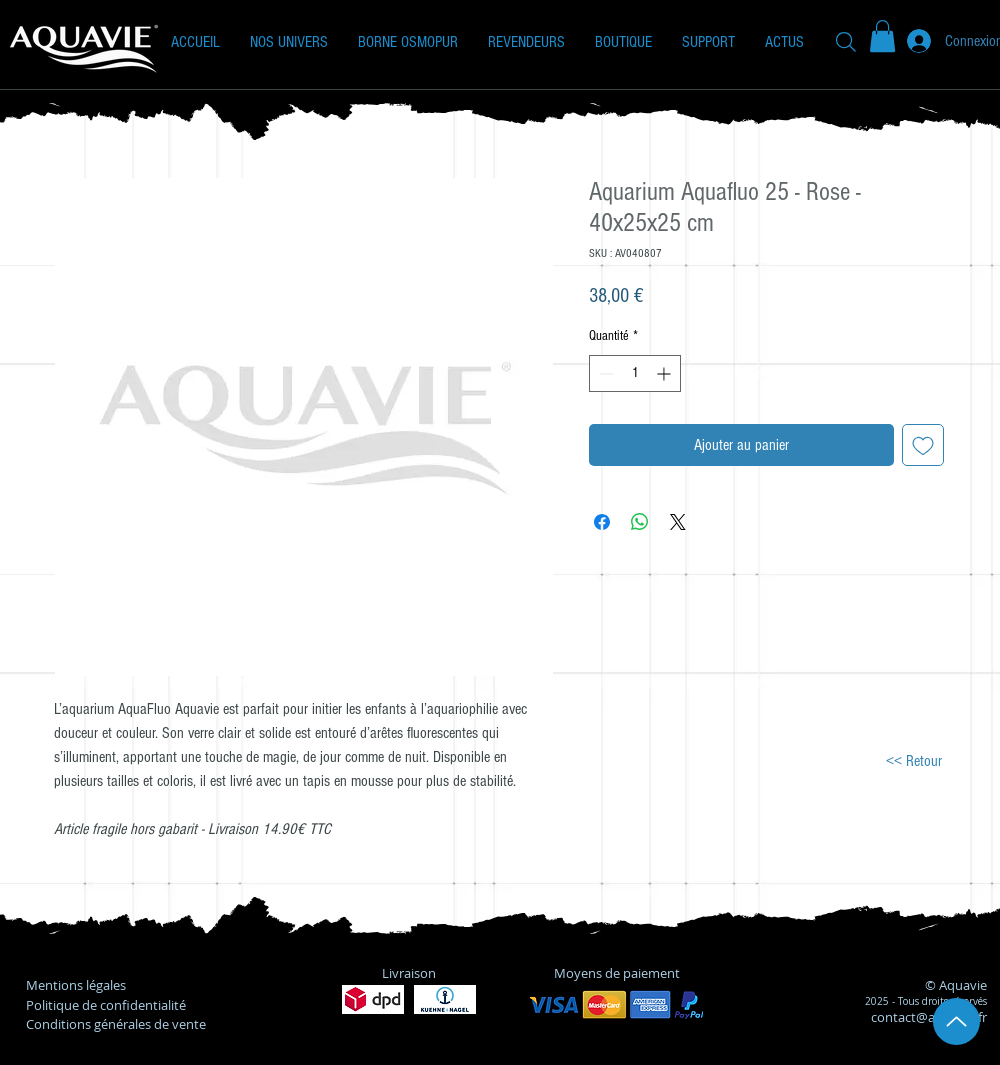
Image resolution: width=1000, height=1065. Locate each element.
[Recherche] (846, 41)
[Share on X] (678, 522)
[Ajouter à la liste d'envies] (923, 445)
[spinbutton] (635, 373)
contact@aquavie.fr (929, 1017)
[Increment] (665, 373)
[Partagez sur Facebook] (602, 522)
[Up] (956, 1021)
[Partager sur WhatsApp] (640, 522)
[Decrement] (604, 373)
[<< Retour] (913, 760)
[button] (289, 42)
